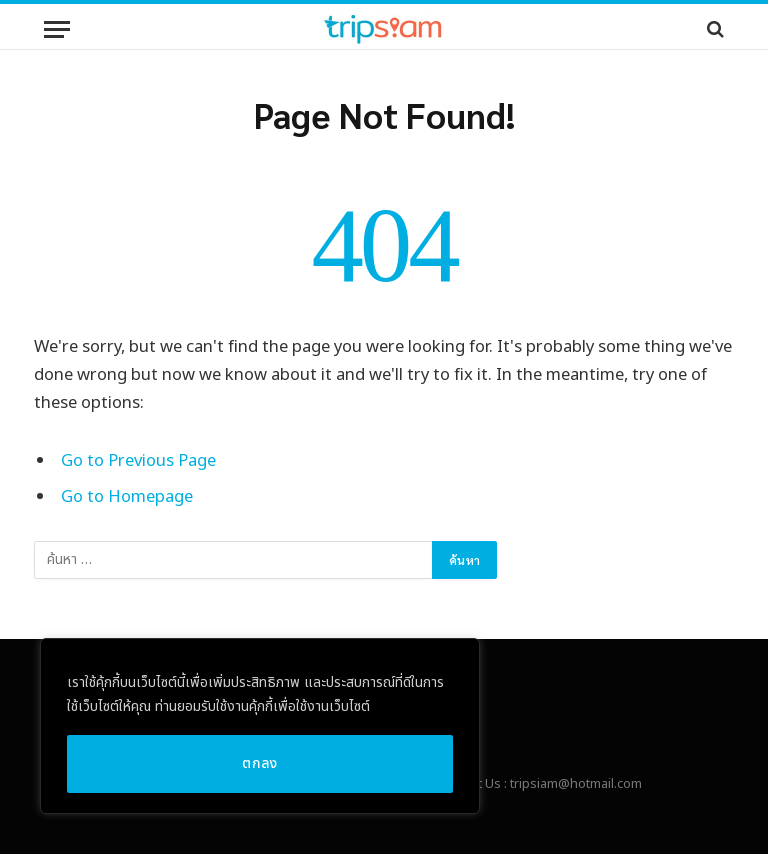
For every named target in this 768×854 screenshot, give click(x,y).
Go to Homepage (127, 496)
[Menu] (57, 29)
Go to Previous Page (138, 460)
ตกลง (260, 763)
